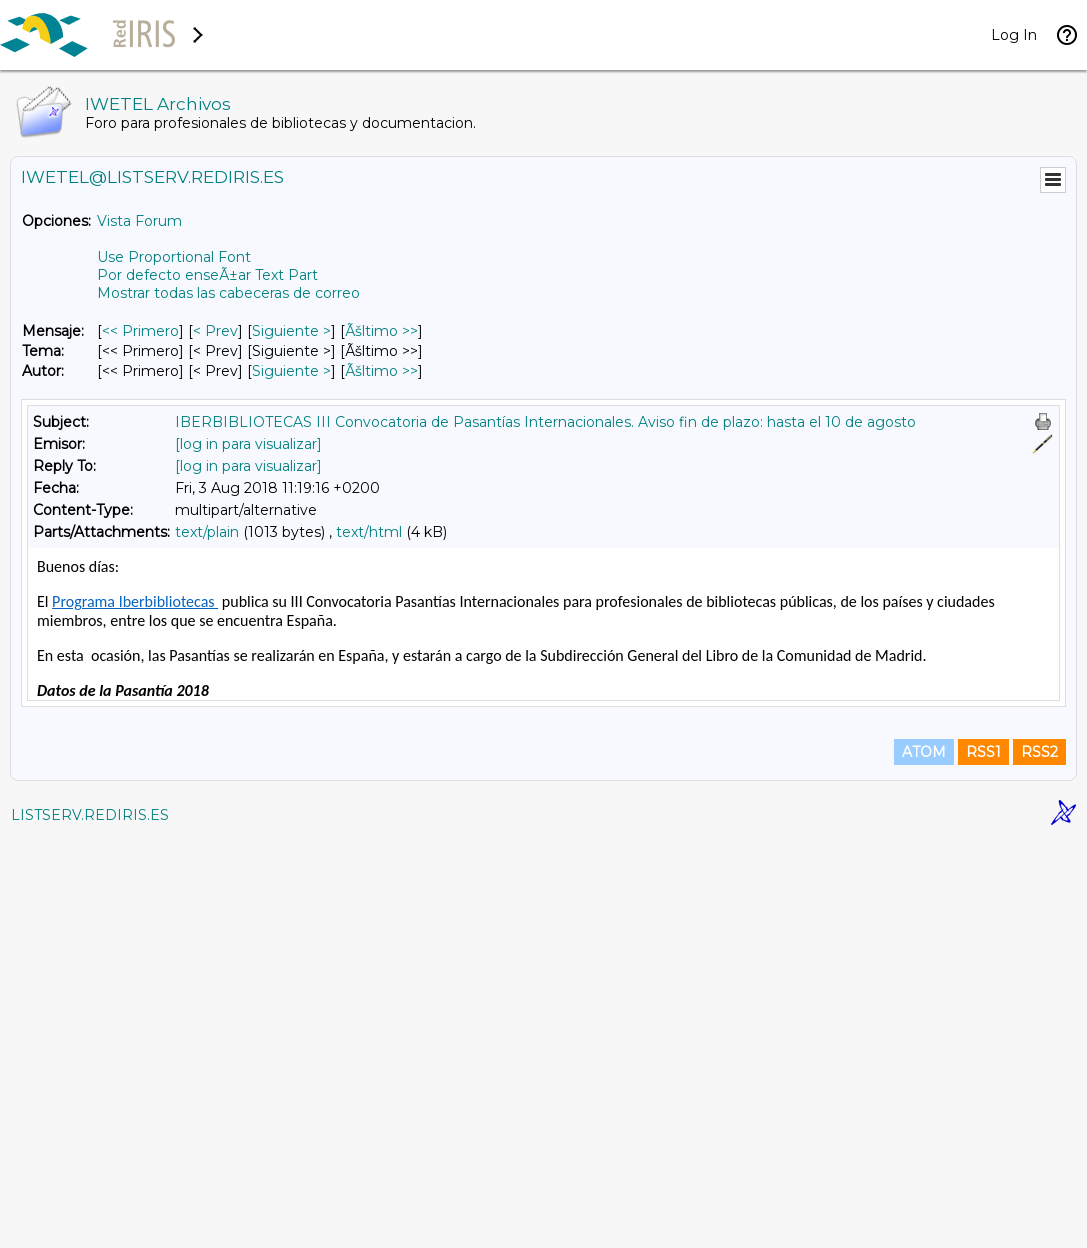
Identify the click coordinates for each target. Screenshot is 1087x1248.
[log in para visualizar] (248, 444)
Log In (1014, 35)
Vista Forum (139, 221)
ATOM (924, 1160)
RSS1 (983, 1160)
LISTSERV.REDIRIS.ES (90, 1223)
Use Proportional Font (174, 257)
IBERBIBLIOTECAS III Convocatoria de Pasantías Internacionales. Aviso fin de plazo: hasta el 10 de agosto (545, 422)
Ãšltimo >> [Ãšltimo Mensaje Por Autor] (381, 371)
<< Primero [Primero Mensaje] (140, 331)
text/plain (207, 532)
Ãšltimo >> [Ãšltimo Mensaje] (381, 331)
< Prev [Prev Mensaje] (215, 331)
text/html (369, 532)
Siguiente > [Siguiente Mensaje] (291, 331)
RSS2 (1039, 1160)
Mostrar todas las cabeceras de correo (228, 293)
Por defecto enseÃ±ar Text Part (207, 275)
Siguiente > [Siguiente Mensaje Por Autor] (291, 371)
